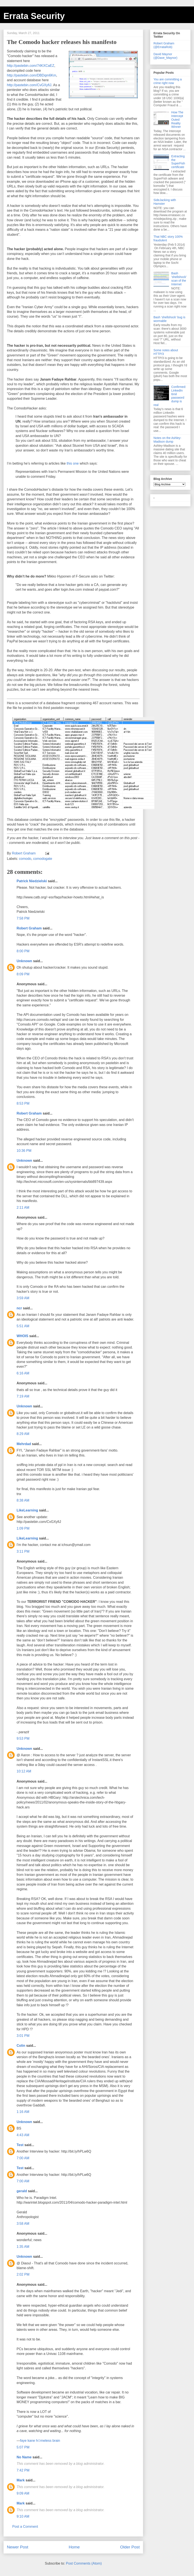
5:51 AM (23, 1326)
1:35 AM (23, 2246)
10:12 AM (24, 1771)
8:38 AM (23, 1500)
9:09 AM (23, 2493)
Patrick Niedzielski (32, 881)
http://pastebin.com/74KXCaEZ (30, 65)
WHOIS (22, 1336)
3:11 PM (23, 1551)
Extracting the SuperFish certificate (178, 162)
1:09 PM (23, 1528)
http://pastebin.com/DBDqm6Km (31, 75)
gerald (22, 2191)
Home (74, 2547)
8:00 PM (23, 951)
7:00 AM (23, 2158)
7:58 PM (23, 918)
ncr (19, 1308)
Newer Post (17, 2547)
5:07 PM (23, 2447)
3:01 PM (23, 2035)
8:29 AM (23, 1434)
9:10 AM (23, 2516)
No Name (24, 2457)
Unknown (24, 961)
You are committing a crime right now (167, 81)
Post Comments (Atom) (84, 2563)
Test (20, 2145)
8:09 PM (23, 974)
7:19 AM (23, 1396)
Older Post (130, 2547)
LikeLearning (27, 1510)
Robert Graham (29, 928)
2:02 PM (23, 2274)
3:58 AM (23, 2223)
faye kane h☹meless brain (40, 2440)
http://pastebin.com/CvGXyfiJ (29, 85)
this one (73, 463)
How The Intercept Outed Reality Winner (177, 119)
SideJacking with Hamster (164, 201)
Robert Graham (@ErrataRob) (163, 45)
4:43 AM (23, 2135)
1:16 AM (23, 2112)
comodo (25, 858)
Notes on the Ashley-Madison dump (167, 439)
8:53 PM (23, 1103)
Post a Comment (25, 2526)
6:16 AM (23, 1373)
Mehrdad (24, 1444)
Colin (21, 2045)
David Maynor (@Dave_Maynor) (165, 55)
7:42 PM (23, 2470)
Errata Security (34, 16)
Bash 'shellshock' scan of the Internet (179, 279)
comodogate (42, 858)
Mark (21, 2480)
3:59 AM (23, 1298)
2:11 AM (23, 1207)
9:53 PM (23, 1738)
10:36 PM (24, 1150)
